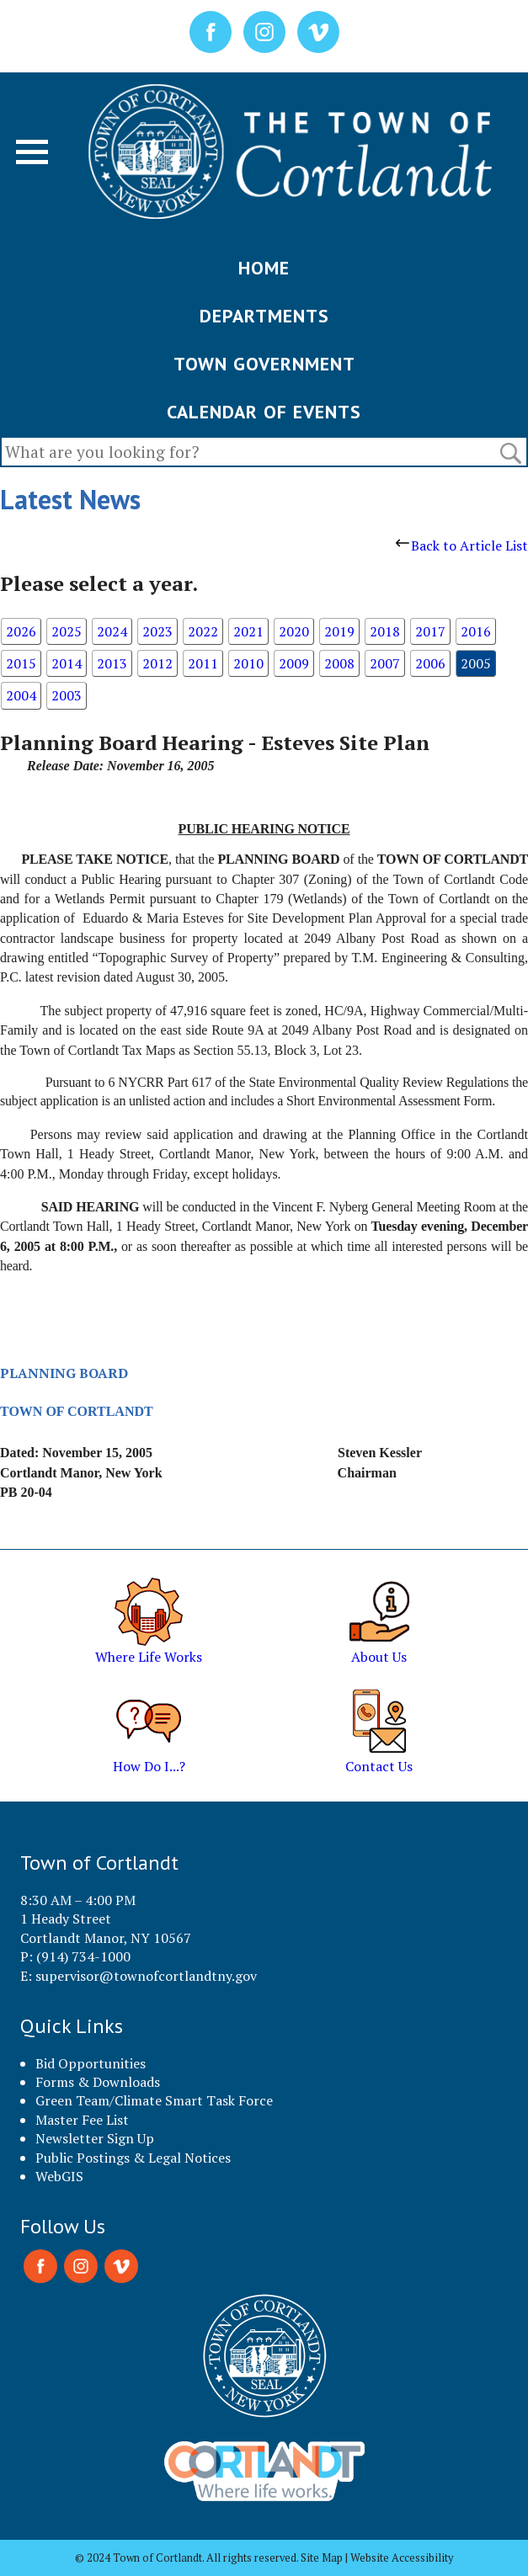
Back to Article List (462, 545)
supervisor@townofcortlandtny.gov (146, 1976)
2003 (66, 695)
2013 (112, 663)
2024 (112, 631)
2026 (21, 631)
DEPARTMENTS (264, 315)
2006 (430, 663)
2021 (248, 631)
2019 (339, 631)
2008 (339, 663)
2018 (385, 631)
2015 (21, 663)
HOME (264, 267)
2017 (430, 631)
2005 (476, 663)
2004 (21, 695)
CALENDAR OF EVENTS (264, 411)
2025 (66, 631)
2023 (157, 631)
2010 (248, 663)
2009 (294, 663)
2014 (66, 663)
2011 (203, 663)
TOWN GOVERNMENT (264, 363)
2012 (157, 663)
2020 (294, 631)
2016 (476, 631)
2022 (203, 631)
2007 (385, 663)
